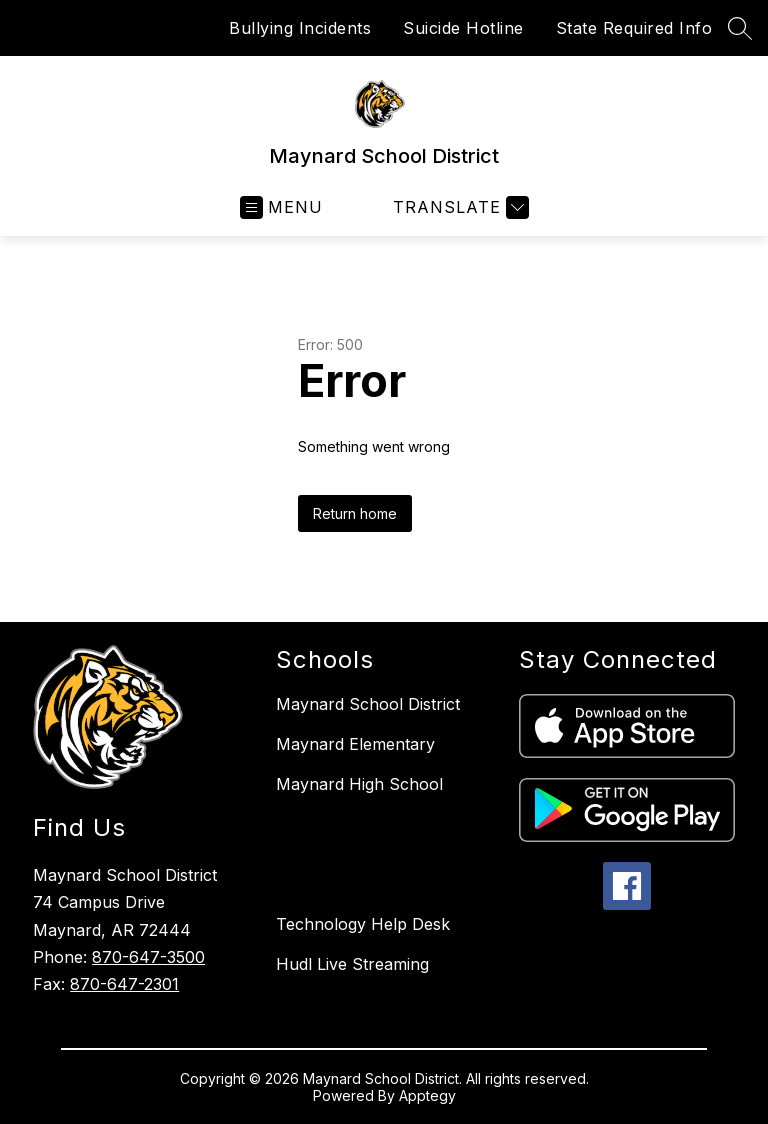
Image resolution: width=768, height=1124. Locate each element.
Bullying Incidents (300, 28)
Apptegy (427, 1095)
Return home (355, 513)
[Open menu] (281, 207)
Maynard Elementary (355, 744)
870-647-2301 (124, 984)
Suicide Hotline (463, 28)
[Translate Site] (458, 207)
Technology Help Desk (363, 924)
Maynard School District (368, 704)
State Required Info (634, 28)
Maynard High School (359, 784)
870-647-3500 (148, 957)
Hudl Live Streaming (352, 964)
